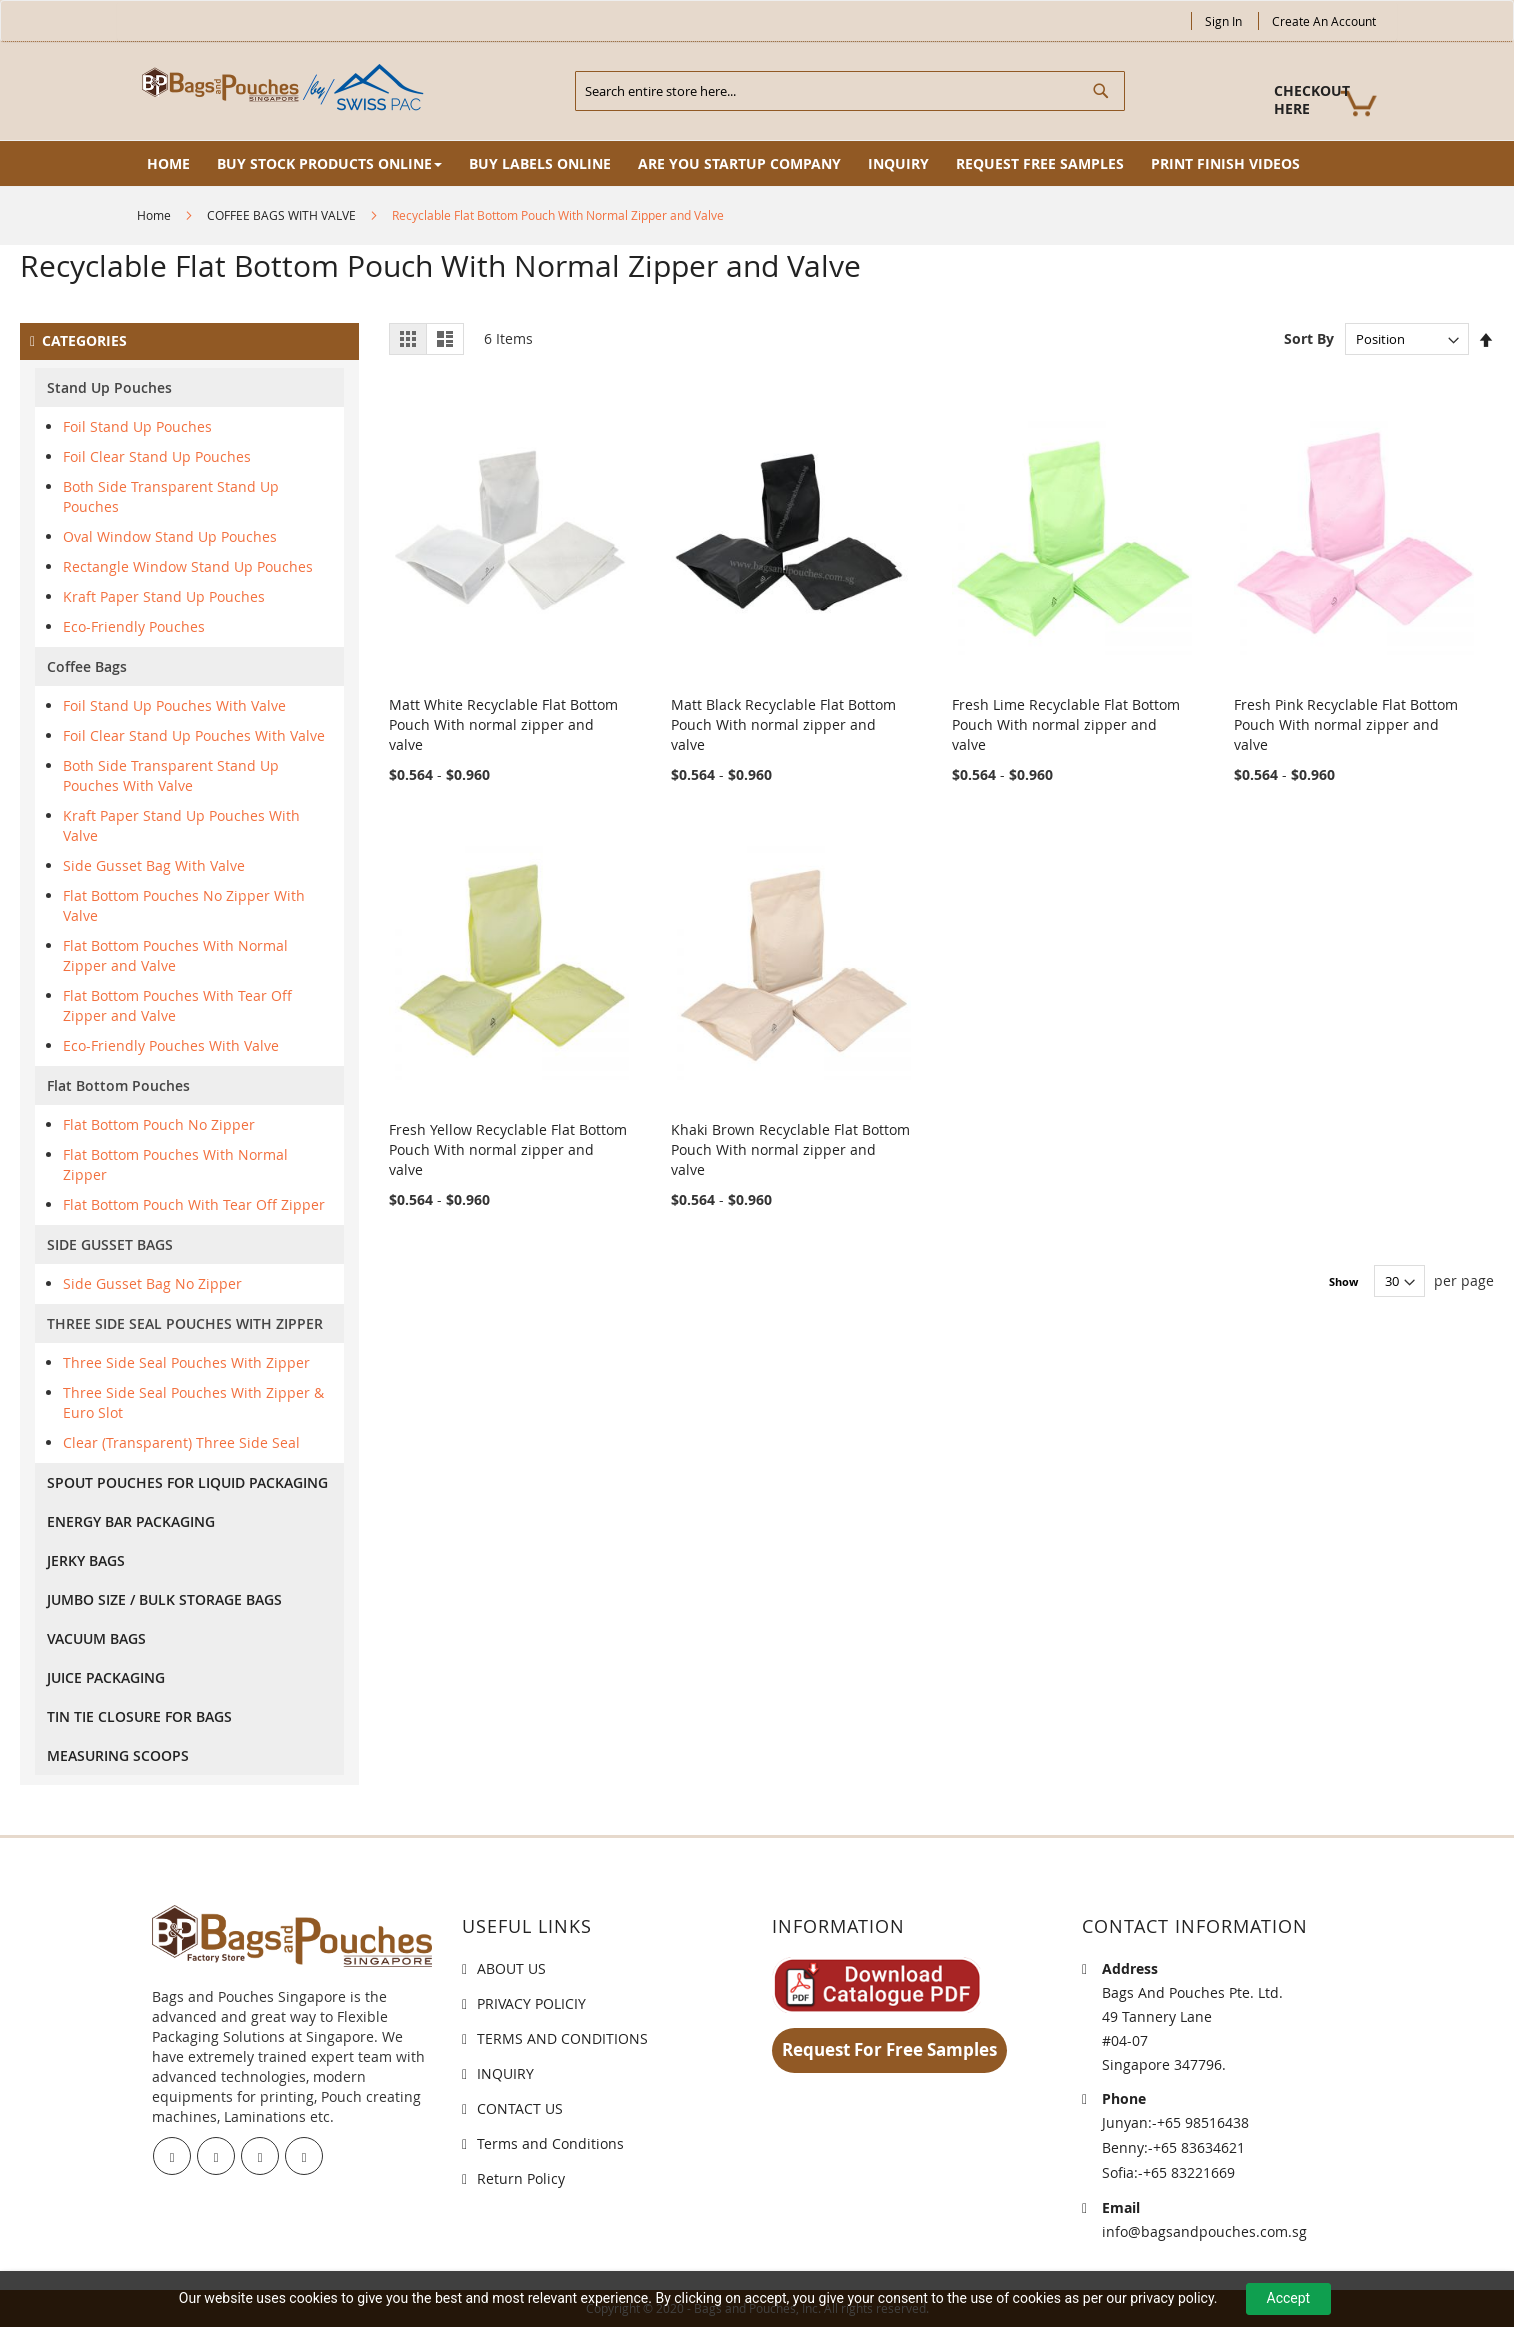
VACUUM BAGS (96, 1638)
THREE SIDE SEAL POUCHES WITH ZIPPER (185, 1323)
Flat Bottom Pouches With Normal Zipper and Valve (175, 955)
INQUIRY (505, 2073)
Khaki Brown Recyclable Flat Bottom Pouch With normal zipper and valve (790, 1149)
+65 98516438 (1203, 2122)
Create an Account (1324, 21)
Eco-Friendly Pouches (134, 626)
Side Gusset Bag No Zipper (152, 1283)
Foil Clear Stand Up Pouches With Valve (194, 735)
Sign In (1223, 21)
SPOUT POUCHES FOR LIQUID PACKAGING (187, 1482)
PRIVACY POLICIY (531, 2003)
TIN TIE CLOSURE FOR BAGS (139, 1716)
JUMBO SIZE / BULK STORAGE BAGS (164, 1599)
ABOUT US (511, 1968)
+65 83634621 (1199, 2147)
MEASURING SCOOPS (118, 1755)
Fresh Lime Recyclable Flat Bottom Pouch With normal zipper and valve (1066, 724)
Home (154, 215)
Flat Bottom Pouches (118, 1085)
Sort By (1309, 338)
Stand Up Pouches (109, 387)
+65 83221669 (1189, 2172)
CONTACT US (520, 2108)
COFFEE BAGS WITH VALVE (281, 215)
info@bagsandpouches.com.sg (1204, 2231)
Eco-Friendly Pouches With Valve (171, 1045)
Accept (1289, 2298)
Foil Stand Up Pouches (137, 426)
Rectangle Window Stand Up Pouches (188, 566)
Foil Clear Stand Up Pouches (157, 456)
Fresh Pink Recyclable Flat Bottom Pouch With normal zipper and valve (1346, 724)
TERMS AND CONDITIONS (562, 2038)
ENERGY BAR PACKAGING (131, 1521)
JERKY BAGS (86, 1560)
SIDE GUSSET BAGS (110, 1244)
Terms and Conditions (550, 2143)
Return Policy (521, 2178)
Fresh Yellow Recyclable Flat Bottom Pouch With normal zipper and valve (508, 1149)
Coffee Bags (87, 666)
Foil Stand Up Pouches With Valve (174, 705)
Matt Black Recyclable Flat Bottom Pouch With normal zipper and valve (783, 724)
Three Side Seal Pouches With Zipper (186, 1362)
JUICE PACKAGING (106, 1677)
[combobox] (850, 91)
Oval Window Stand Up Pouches (170, 536)
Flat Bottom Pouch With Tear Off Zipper (194, 1204)
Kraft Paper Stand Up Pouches (164, 596)
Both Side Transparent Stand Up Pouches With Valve (171, 775)
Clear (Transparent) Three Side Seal (181, 1442)
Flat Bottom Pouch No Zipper (159, 1124)
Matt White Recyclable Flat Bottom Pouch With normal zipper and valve (503, 724)
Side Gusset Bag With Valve (154, 865)
